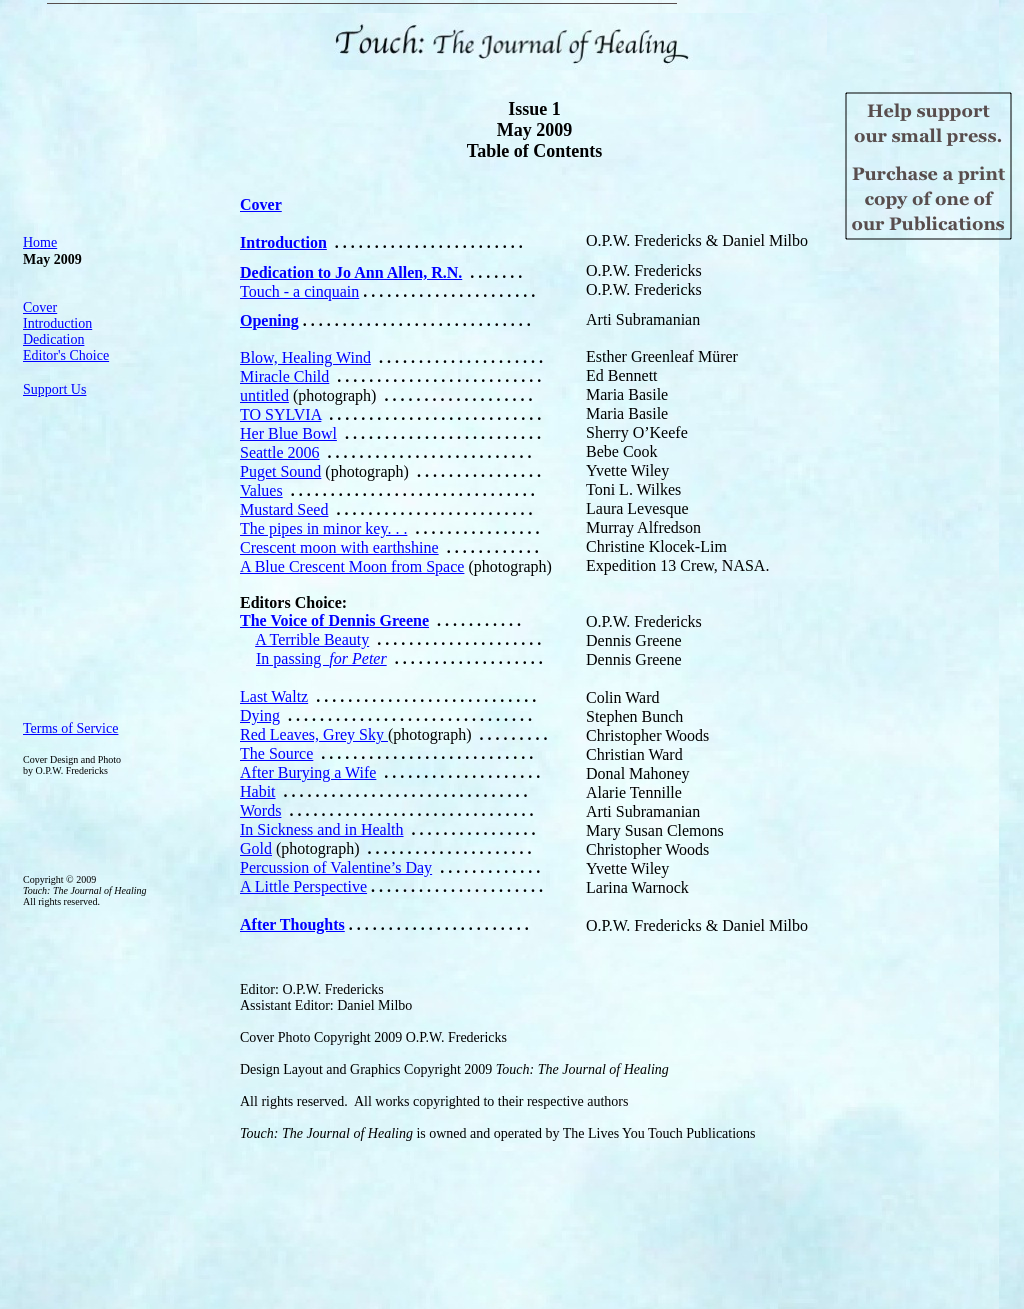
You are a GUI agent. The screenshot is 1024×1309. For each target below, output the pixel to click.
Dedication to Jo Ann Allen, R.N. (351, 272)
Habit (258, 791)
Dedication (53, 339)
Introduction (57, 323)
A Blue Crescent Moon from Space (352, 566)
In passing (321, 658)
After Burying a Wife (308, 772)
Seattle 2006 (280, 452)
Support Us (54, 389)
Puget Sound (280, 471)
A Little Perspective (303, 886)
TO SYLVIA (280, 414)
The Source (276, 753)
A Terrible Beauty (312, 639)
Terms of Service (70, 728)
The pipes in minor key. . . (323, 528)
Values (261, 490)
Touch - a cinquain (299, 291)
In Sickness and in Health (322, 829)
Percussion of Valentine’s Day (336, 867)
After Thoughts (292, 924)
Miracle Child (284, 376)
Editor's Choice (66, 355)
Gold (256, 848)
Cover (40, 307)
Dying (260, 715)
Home (40, 242)
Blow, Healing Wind (305, 357)
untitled (264, 395)
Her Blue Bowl (288, 433)
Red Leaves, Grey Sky (314, 734)
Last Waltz (274, 696)
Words (260, 810)
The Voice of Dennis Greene (334, 620)
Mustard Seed (284, 509)
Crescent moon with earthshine (339, 547)
